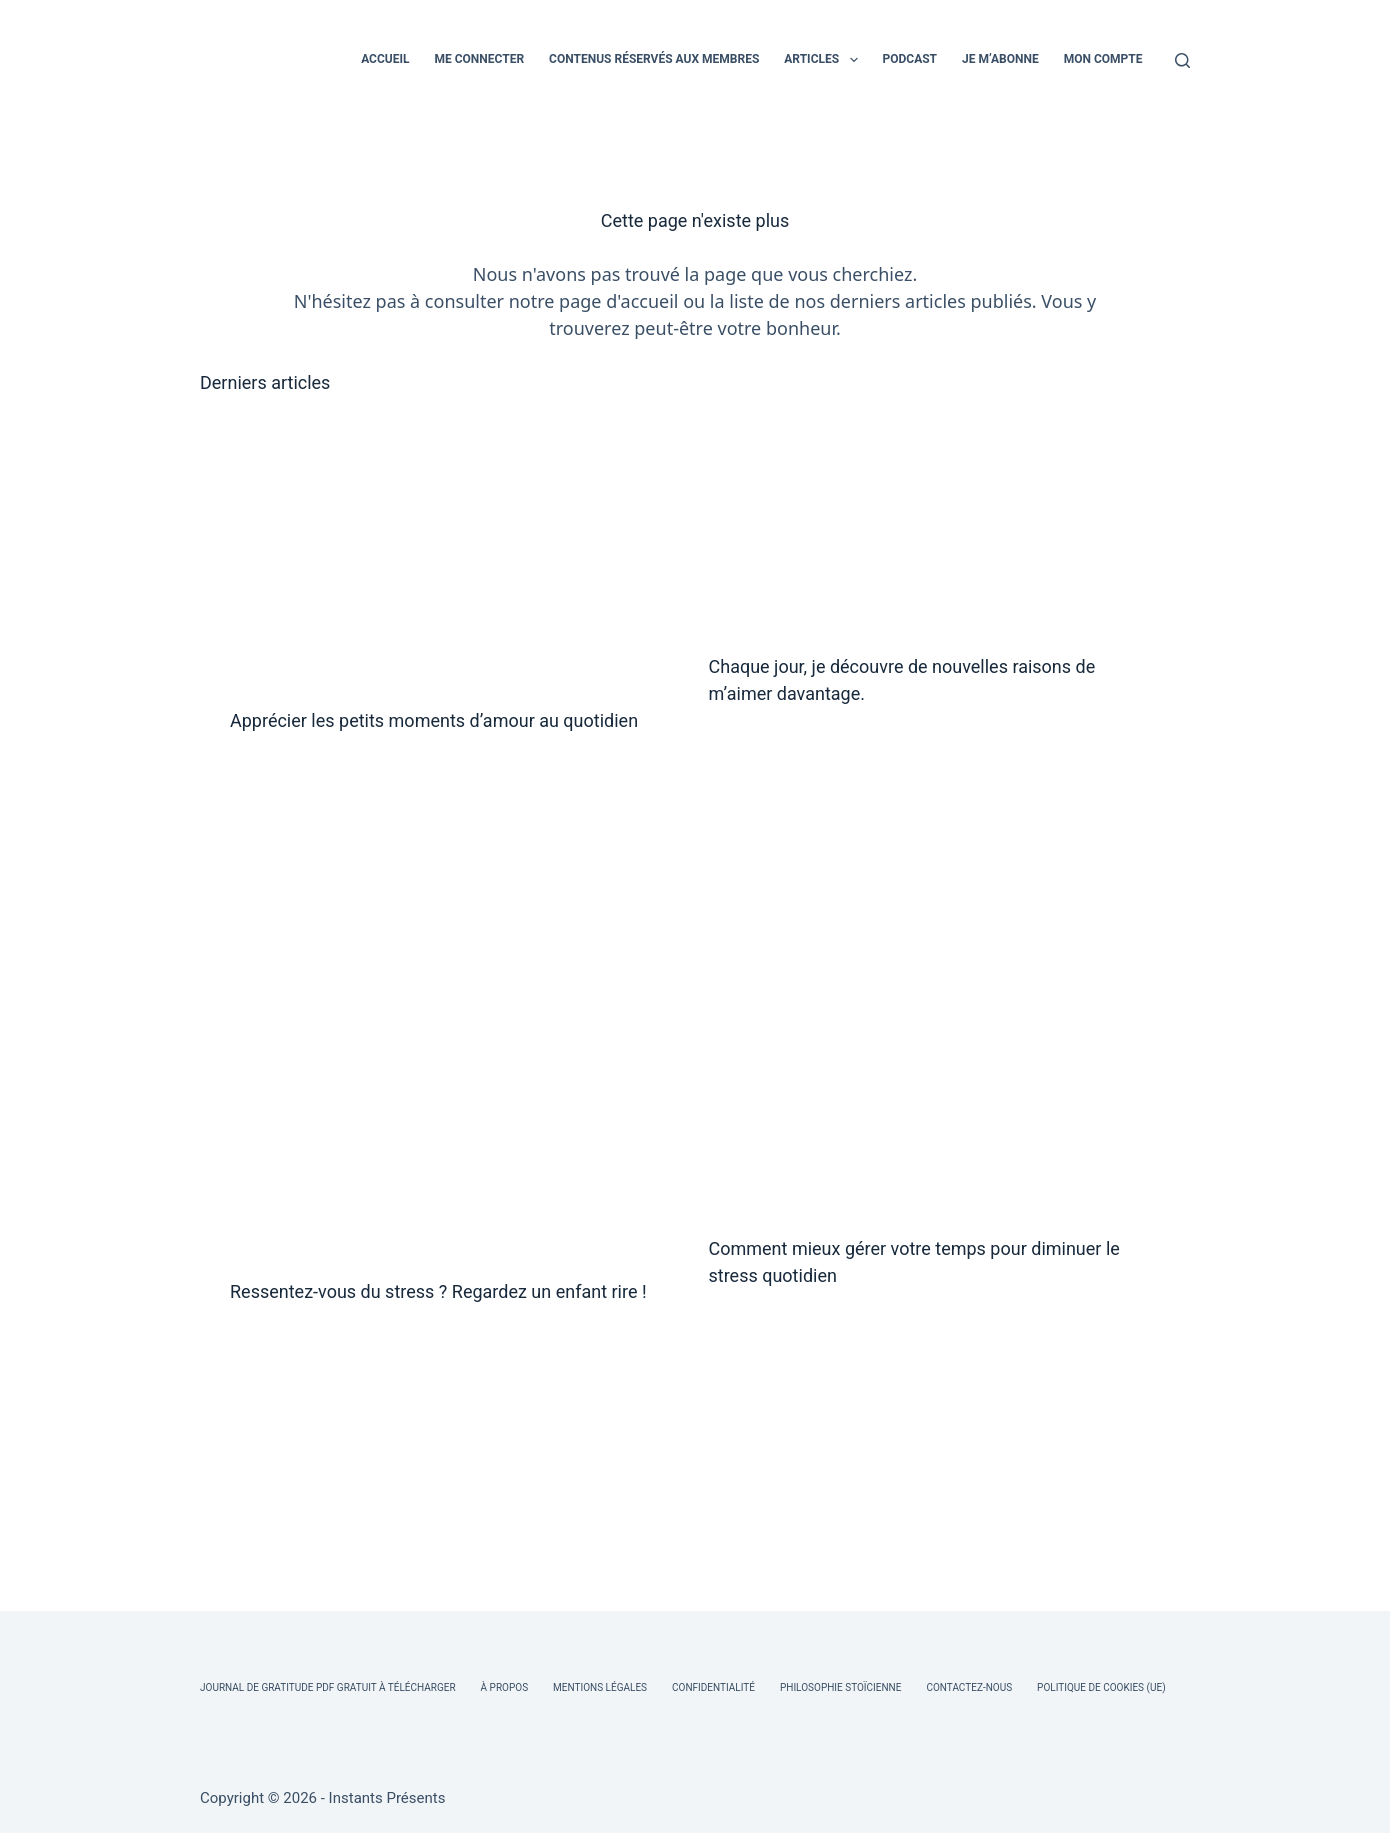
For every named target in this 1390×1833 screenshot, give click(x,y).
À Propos (504, 1687)
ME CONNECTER (479, 59)
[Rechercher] (1182, 60)
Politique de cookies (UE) (1101, 1687)
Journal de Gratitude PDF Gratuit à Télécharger (328, 1687)
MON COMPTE (1103, 59)
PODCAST (910, 59)
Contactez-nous (969, 1687)
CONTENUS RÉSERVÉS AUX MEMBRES (654, 59)
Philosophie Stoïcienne (840, 1687)
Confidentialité (713, 1687)
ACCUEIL (385, 59)
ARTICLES (824, 60)
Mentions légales (600, 1687)
